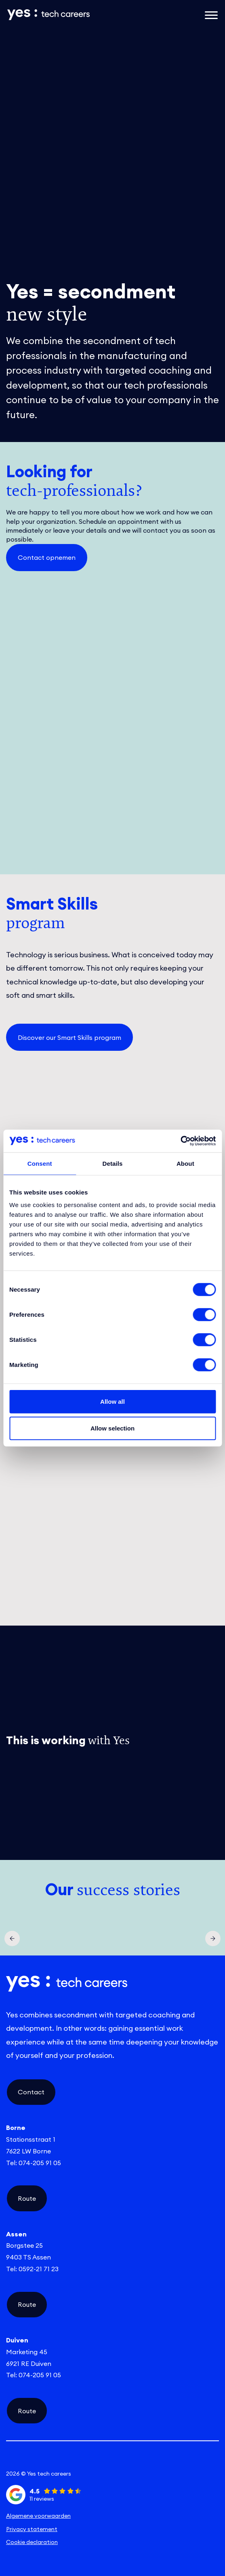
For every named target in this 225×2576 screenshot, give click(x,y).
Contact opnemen (47, 557)
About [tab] (185, 1163)
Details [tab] (113, 1163)
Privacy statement (31, 2529)
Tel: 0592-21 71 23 (32, 2269)
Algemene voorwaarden (38, 2515)
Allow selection (112, 1427)
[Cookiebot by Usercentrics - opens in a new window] (180, 1141)
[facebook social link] (183, 2459)
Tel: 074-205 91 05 (33, 2163)
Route (27, 2198)
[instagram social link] (112, 2459)
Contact (31, 2092)
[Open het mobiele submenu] (211, 14)
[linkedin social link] (41, 2459)
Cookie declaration (32, 2542)
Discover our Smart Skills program (69, 1037)
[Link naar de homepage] (75, 14)
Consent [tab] (39, 1163)
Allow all (112, 1401)
